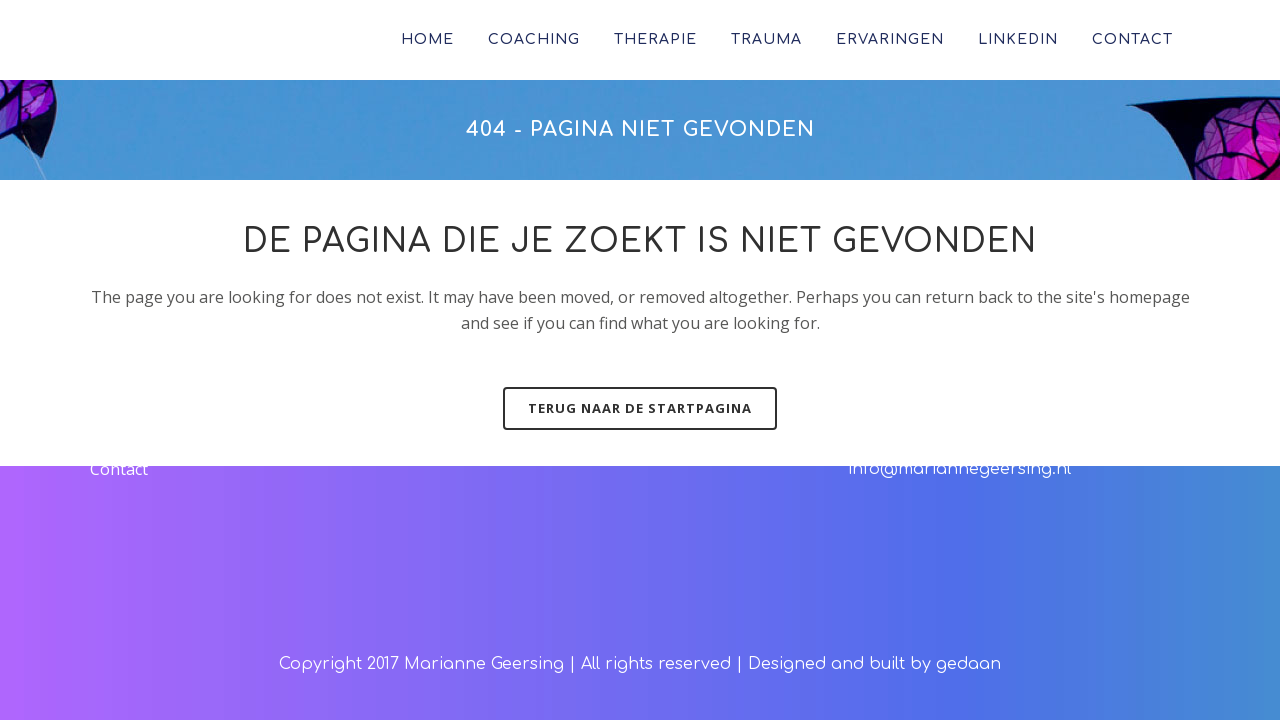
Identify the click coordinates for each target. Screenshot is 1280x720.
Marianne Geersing (484, 664)
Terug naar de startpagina (640, 408)
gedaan (968, 664)
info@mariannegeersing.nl (959, 469)
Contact (119, 469)
